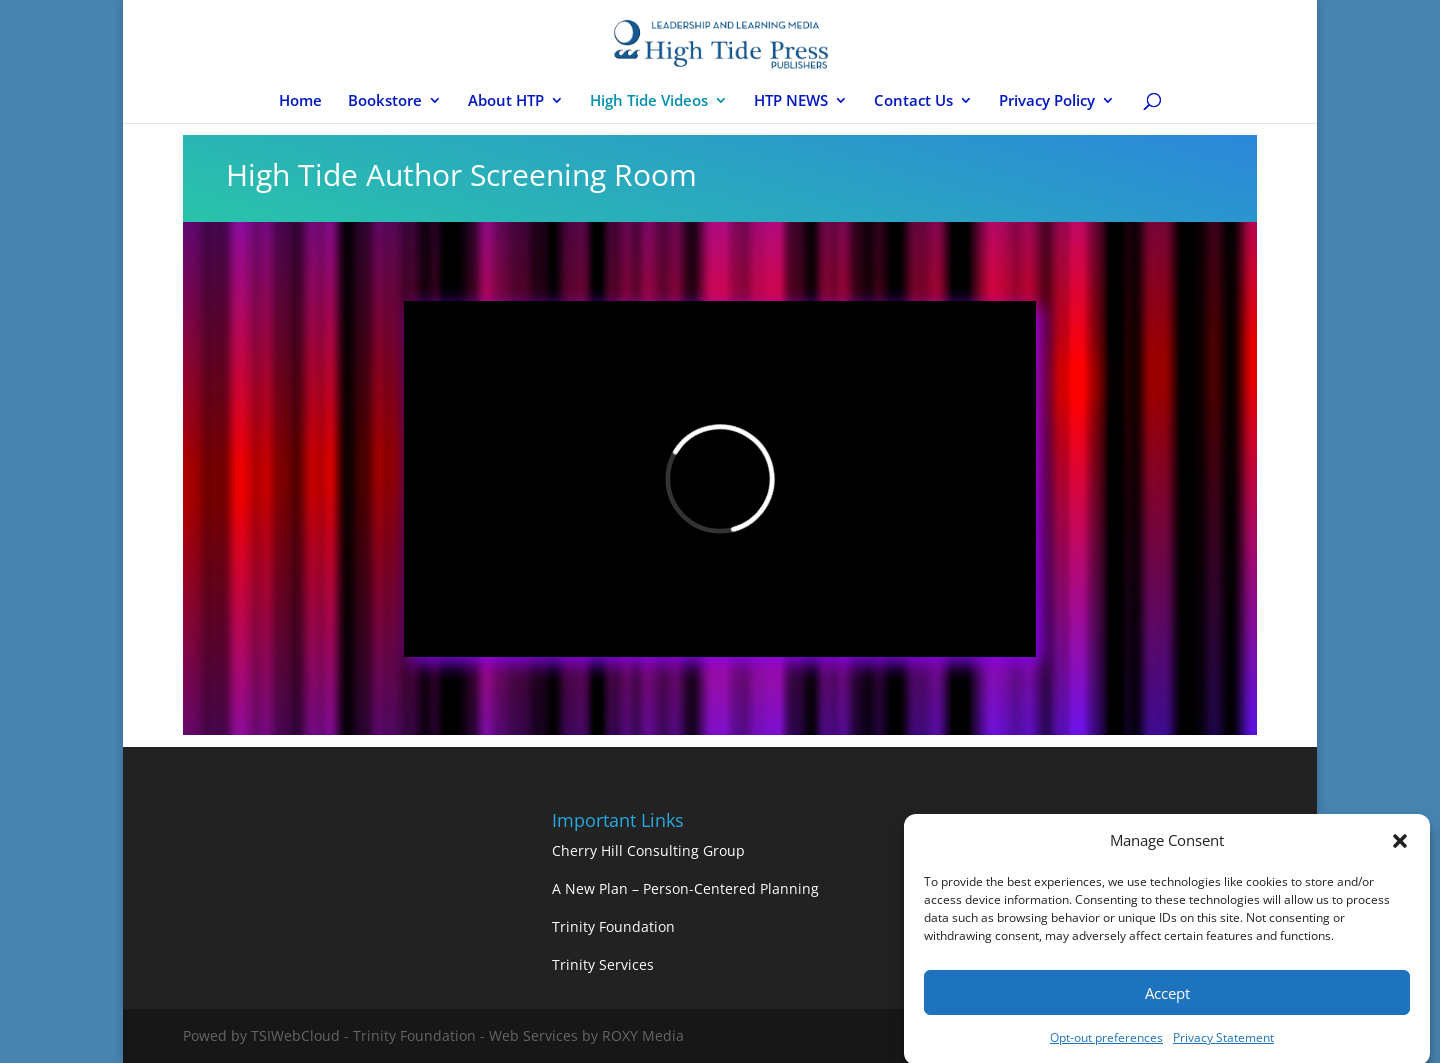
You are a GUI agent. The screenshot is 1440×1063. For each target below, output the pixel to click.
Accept (1167, 998)
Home (300, 101)
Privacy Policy (1047, 101)
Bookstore (385, 101)
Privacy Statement (1223, 1042)
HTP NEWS (791, 101)
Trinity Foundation (613, 926)
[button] (1400, 846)
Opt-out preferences (1106, 1042)
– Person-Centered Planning (725, 888)
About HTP (506, 101)
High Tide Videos (649, 101)
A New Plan (592, 888)
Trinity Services (603, 964)
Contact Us (913, 101)
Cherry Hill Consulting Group (648, 850)
